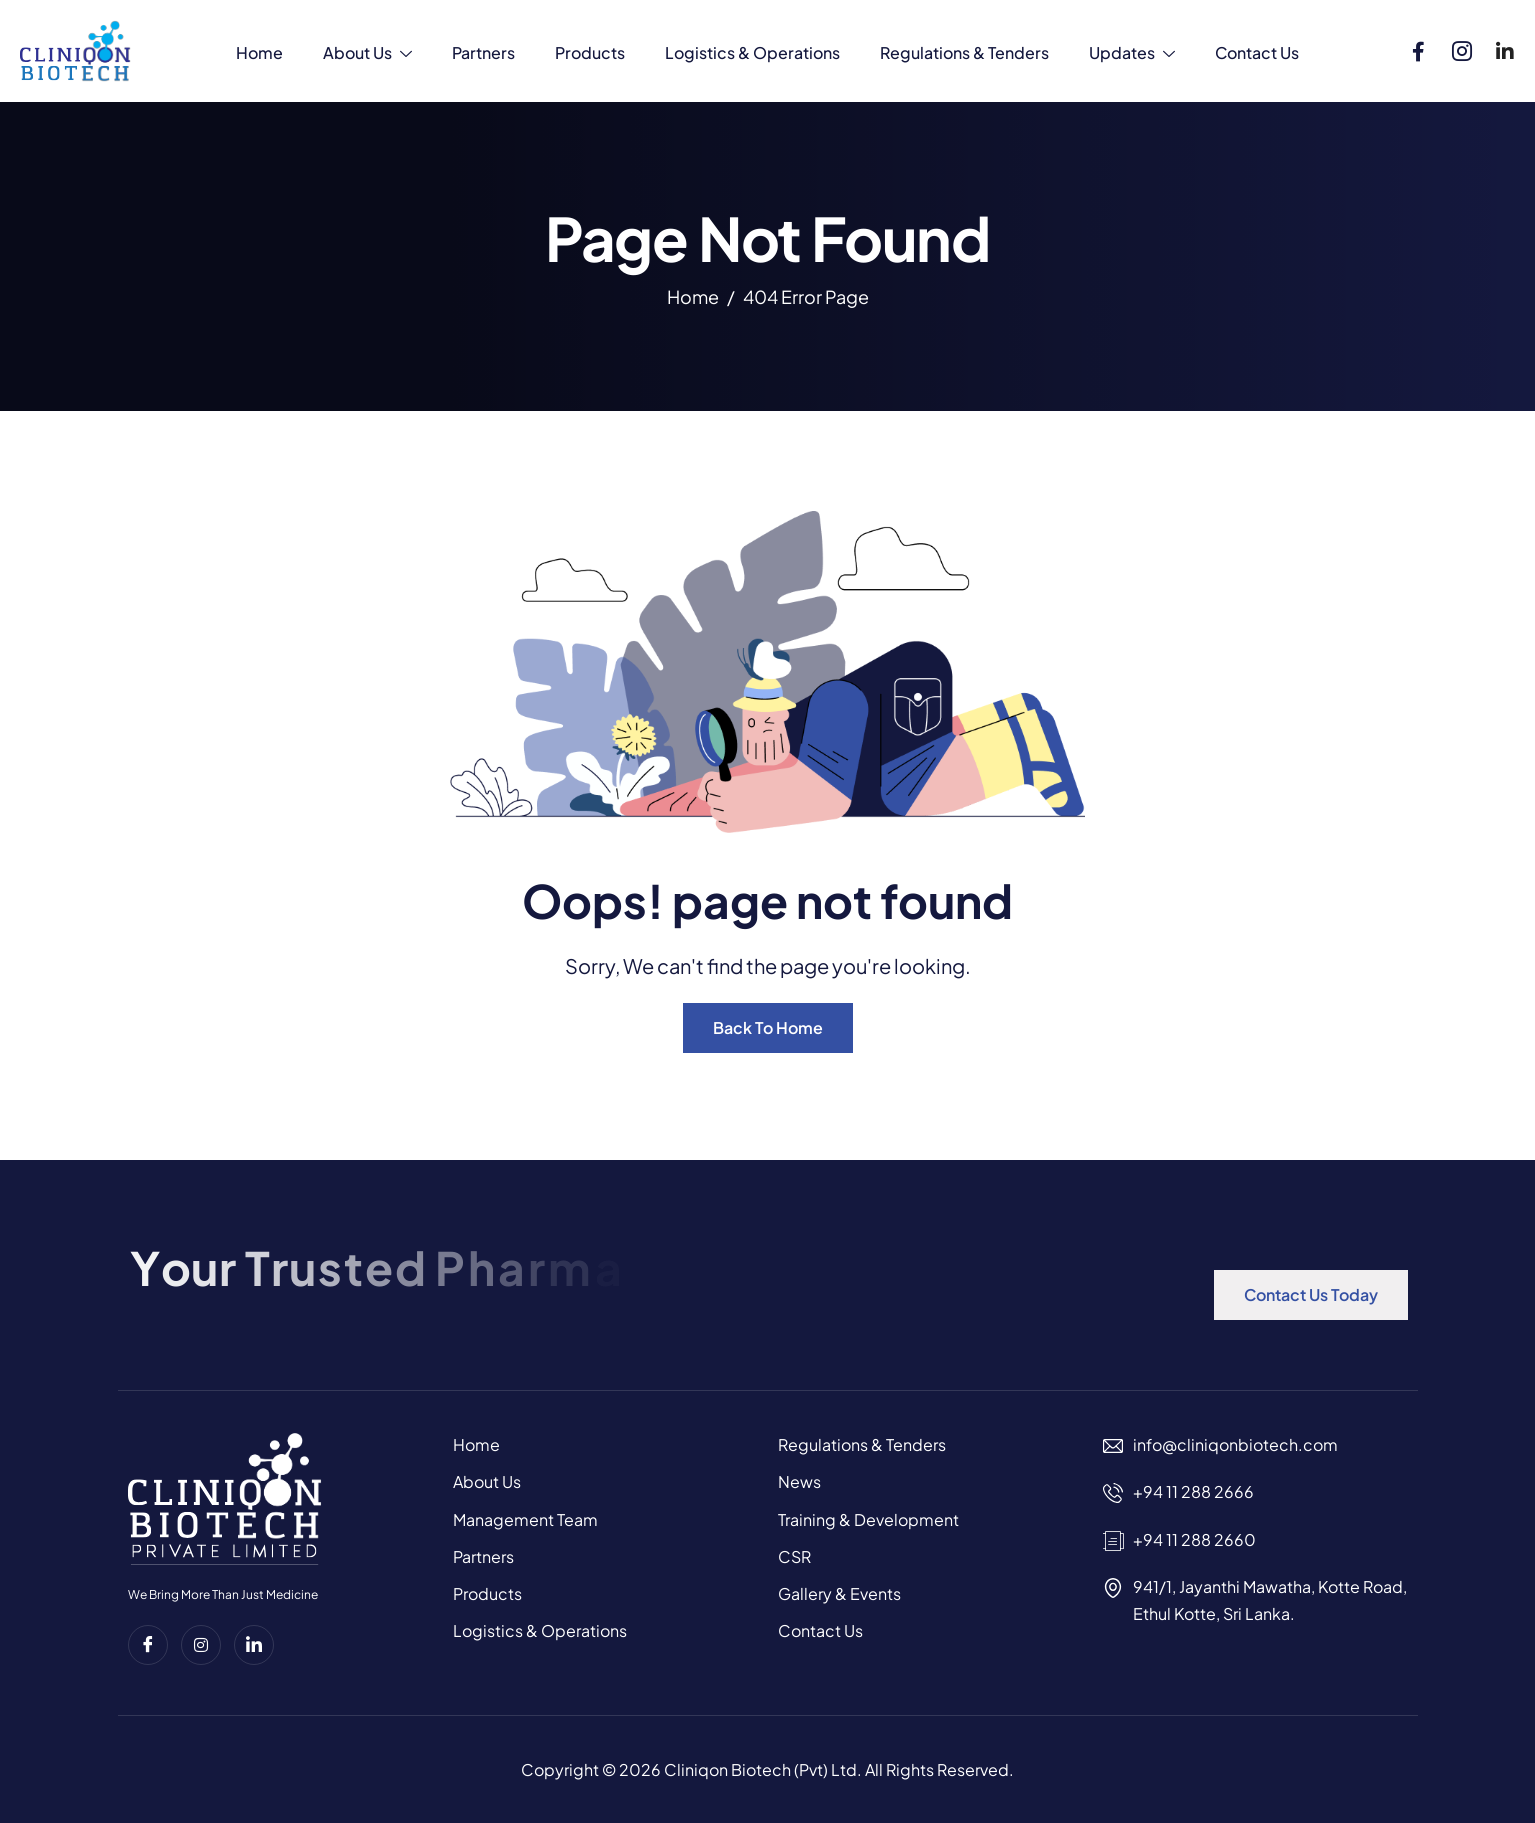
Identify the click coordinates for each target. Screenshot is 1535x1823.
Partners (483, 52)
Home (259, 52)
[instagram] (201, 1645)
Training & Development (868, 1519)
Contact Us (1257, 52)
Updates (1132, 55)
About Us (367, 55)
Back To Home (768, 1027)
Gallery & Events (839, 1593)
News (799, 1481)
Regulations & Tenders (964, 52)
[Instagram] (1462, 47)
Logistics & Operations (752, 52)
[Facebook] (1419, 47)
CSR (794, 1556)
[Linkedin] (1505, 47)
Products (590, 52)
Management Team (525, 1519)
